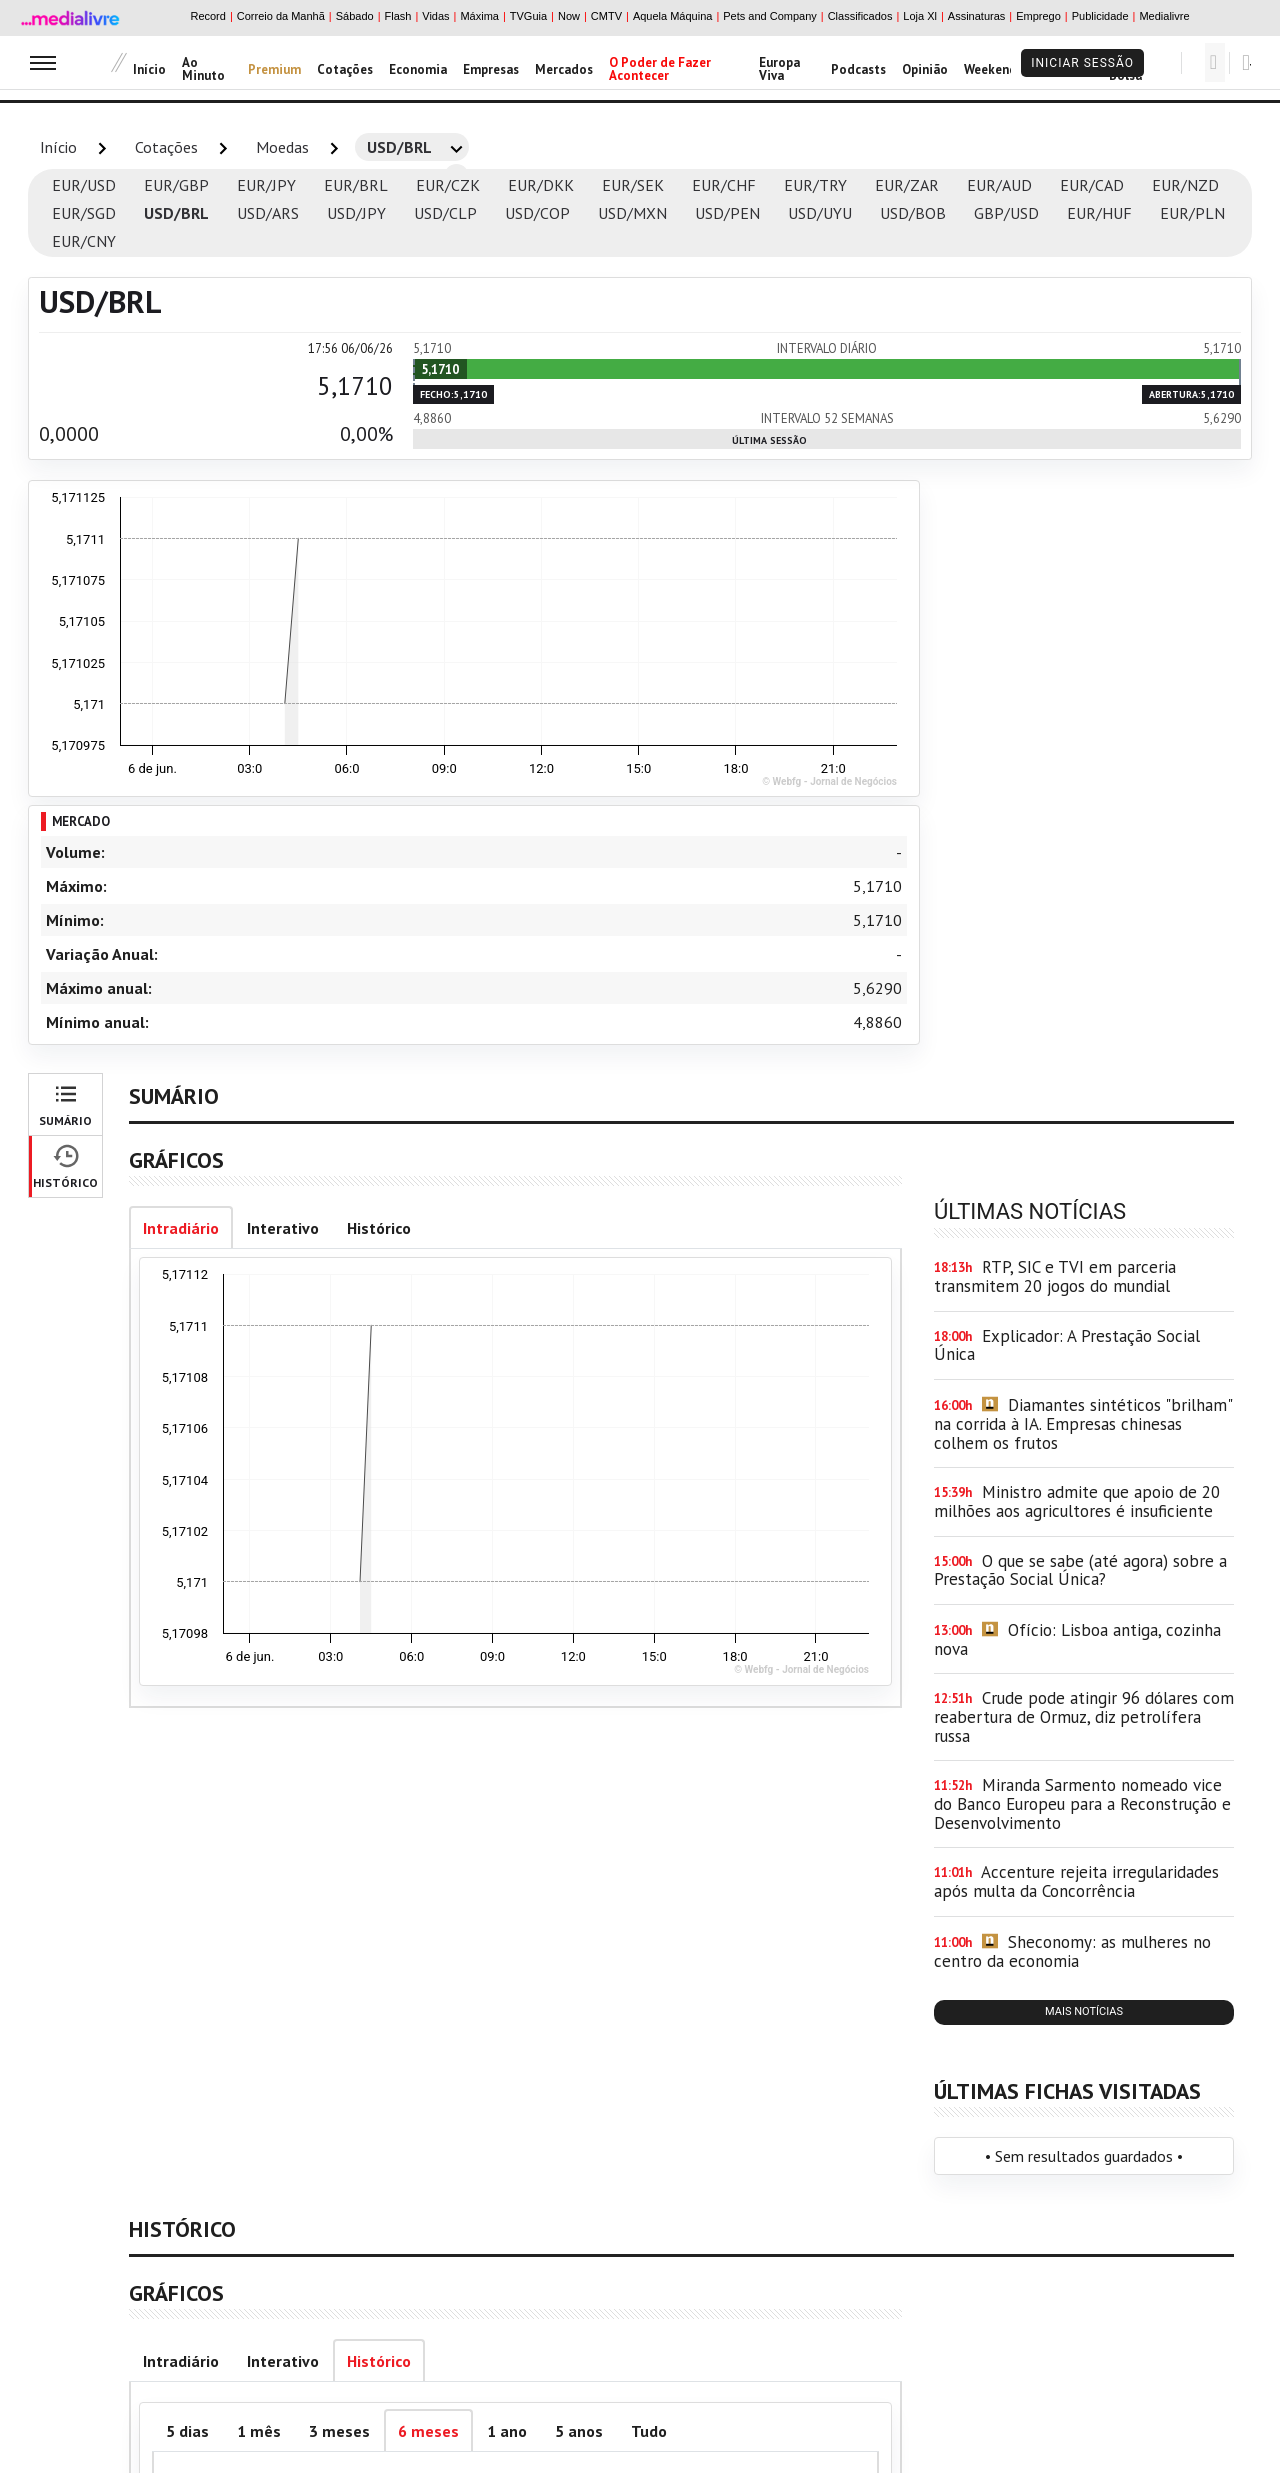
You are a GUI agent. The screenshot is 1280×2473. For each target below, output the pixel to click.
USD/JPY (356, 213)
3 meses (339, 2431)
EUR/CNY (84, 241)
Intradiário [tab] (181, 1228)
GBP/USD (1006, 213)
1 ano (507, 2431)
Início (149, 69)
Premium (274, 69)
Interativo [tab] (283, 1228)
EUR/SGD (84, 213)
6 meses (428, 2431)
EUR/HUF (1099, 213)
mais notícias (1084, 2011)
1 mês (259, 2431)
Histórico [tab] (379, 1228)
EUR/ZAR (907, 185)
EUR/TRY (815, 185)
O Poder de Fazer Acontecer (660, 69)
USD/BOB (913, 213)
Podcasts (858, 69)
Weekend (990, 69)
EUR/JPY (266, 185)
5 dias (187, 2431)
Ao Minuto (203, 69)
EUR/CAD (1092, 185)
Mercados (564, 69)
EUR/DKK (541, 185)
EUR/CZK (448, 185)
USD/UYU (820, 213)
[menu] (43, 62)
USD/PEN (727, 213)
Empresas (491, 69)
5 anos (579, 2431)
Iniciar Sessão (1082, 63)
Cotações (345, 69)
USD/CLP (445, 213)
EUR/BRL (356, 185)
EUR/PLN (1192, 213)
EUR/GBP (176, 185)
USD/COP (537, 213)
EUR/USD (84, 185)
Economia (418, 69)
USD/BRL (176, 213)
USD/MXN (632, 213)
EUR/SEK (633, 185)
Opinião (925, 69)
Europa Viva (779, 69)
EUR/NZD (1185, 185)
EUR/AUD (999, 185)
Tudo (649, 2431)
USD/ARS (268, 213)
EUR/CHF (724, 185)
